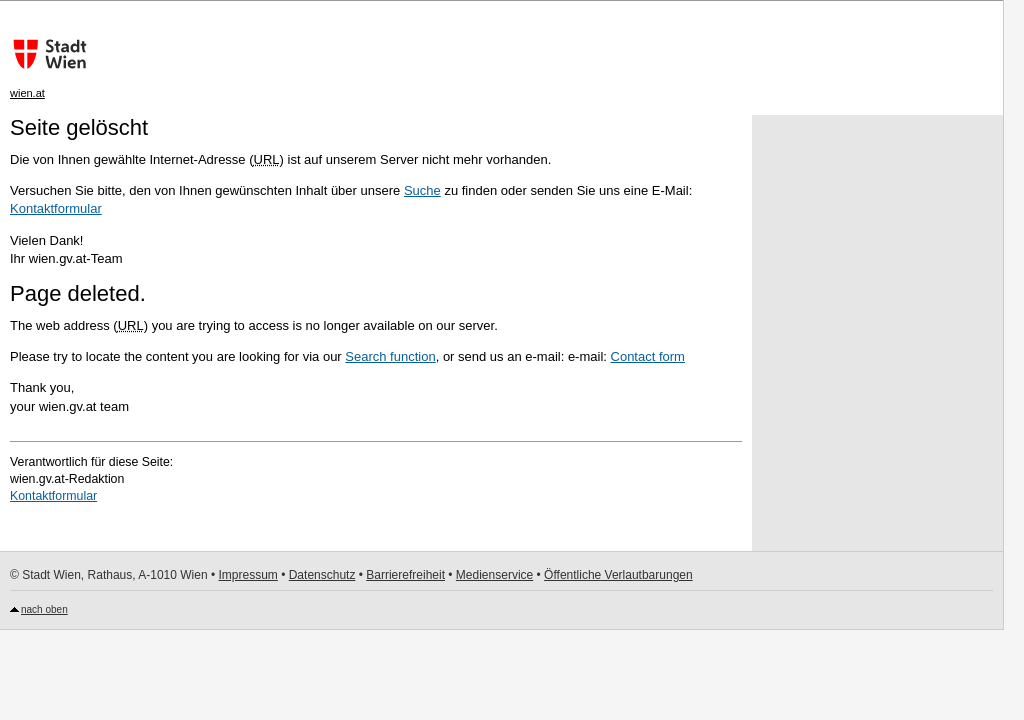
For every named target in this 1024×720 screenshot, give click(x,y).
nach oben (44, 609)
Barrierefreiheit (405, 575)
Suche (422, 190)
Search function (390, 356)
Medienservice (494, 575)
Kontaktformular (56, 208)
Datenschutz (322, 575)
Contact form (648, 356)
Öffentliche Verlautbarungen (618, 575)
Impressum (247, 575)
